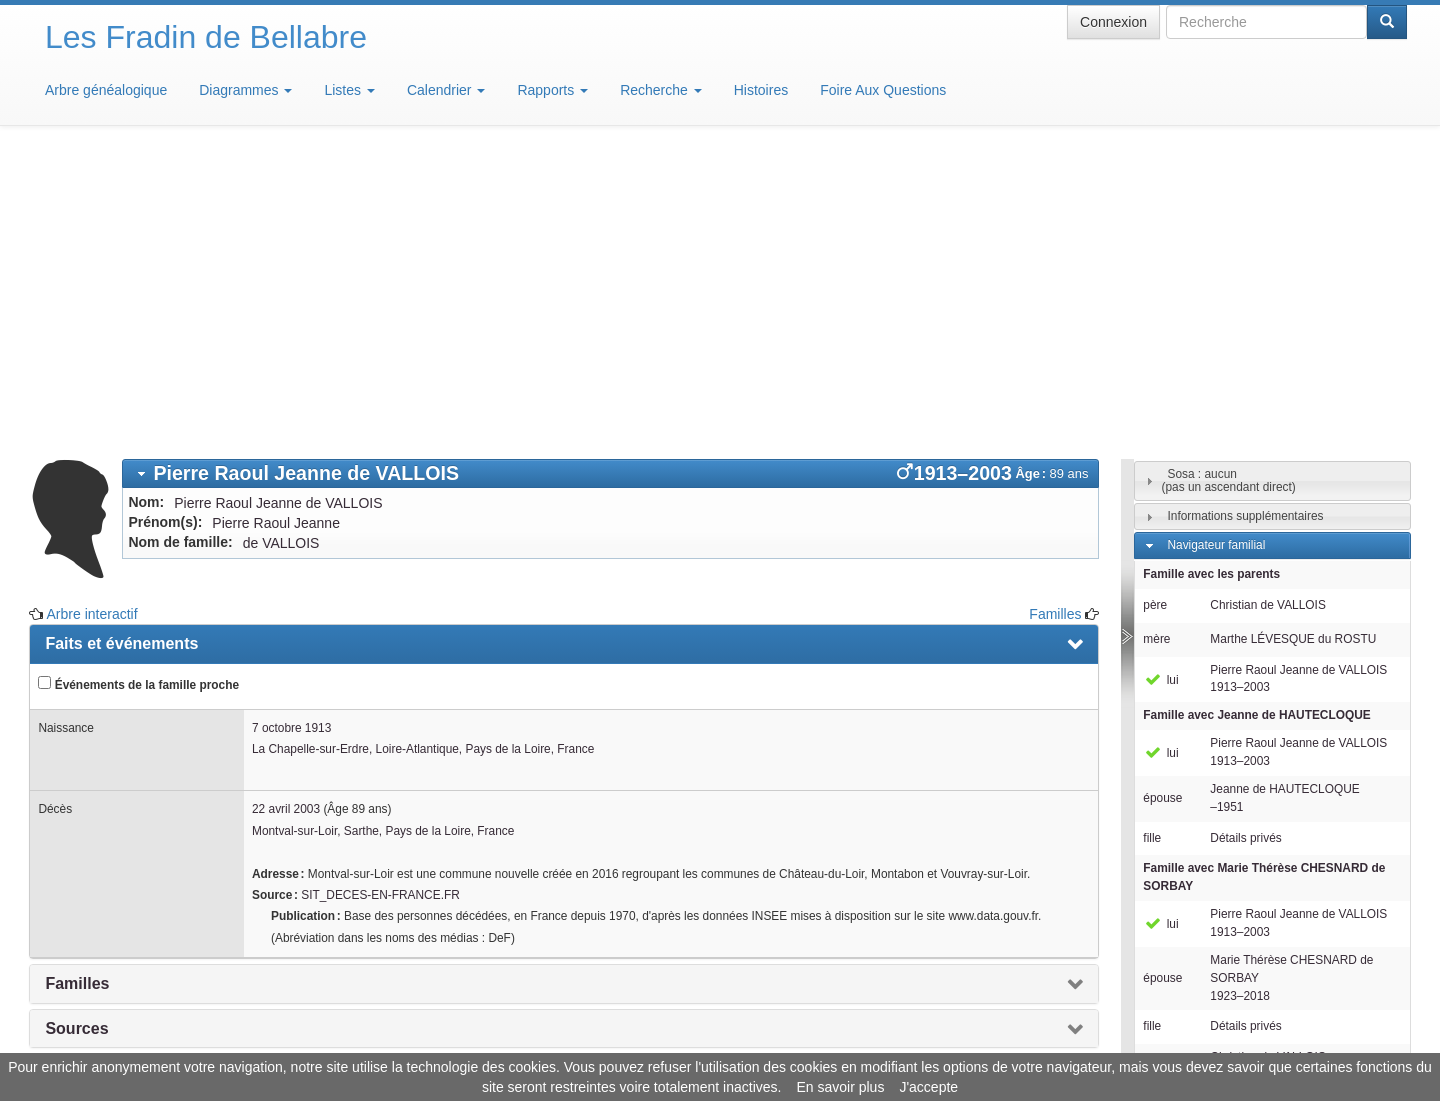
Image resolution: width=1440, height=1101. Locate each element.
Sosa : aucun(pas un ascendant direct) (1229, 186)
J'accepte (928, 1087)
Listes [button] (349, 90)
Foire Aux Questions (883, 90)
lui (1160, 386)
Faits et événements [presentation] (121, 349)
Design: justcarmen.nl (1348, 987)
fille (1152, 544)
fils (1150, 772)
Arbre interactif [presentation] (102, 823)
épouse (1162, 504)
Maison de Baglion (808, 1041)
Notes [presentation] (67, 778)
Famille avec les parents (1211, 280)
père (1155, 311)
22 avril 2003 (286, 515)
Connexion (1113, 22)
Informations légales (636, 1041)
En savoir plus (840, 1087)
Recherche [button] (661, 90)
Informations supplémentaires (1245, 222)
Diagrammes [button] (245, 90)
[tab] (610, 179)
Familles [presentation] (77, 689)
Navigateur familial (1216, 251)
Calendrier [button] (446, 90)
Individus (1190, 875)
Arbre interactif (92, 320)
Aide (725, 1041)
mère (1156, 345)
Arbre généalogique (106, 90)
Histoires (761, 90)
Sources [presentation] (76, 734)
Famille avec (1256, 421)
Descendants (1201, 846)
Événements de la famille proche (138, 390)
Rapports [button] (552, 90)
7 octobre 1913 (291, 434)
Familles (1055, 320)
